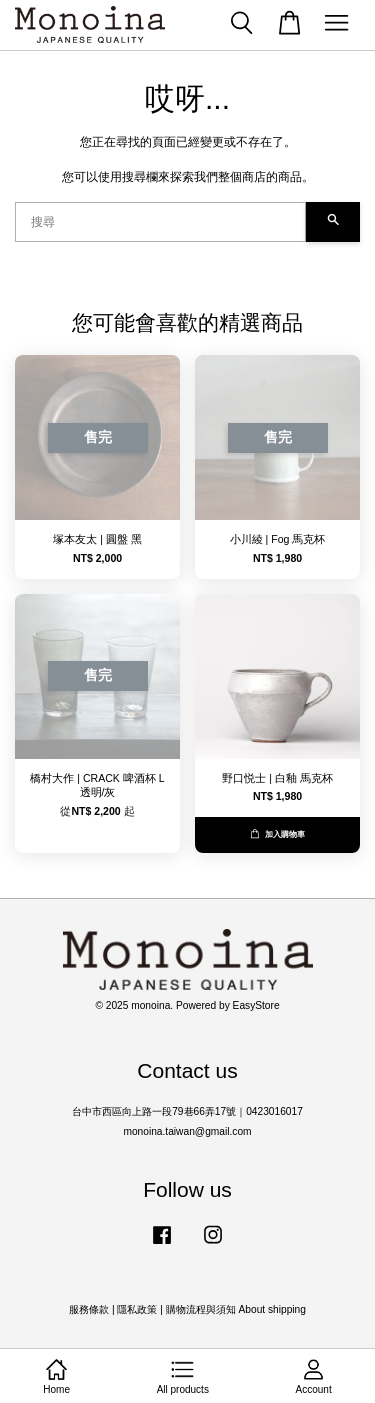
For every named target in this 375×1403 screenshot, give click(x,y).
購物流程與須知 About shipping (236, 1309)
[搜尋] (160, 222)
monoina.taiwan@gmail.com (187, 1131)
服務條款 (89, 1309)
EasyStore (256, 1005)
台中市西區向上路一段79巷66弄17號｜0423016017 (187, 1111)
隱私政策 (137, 1309)
